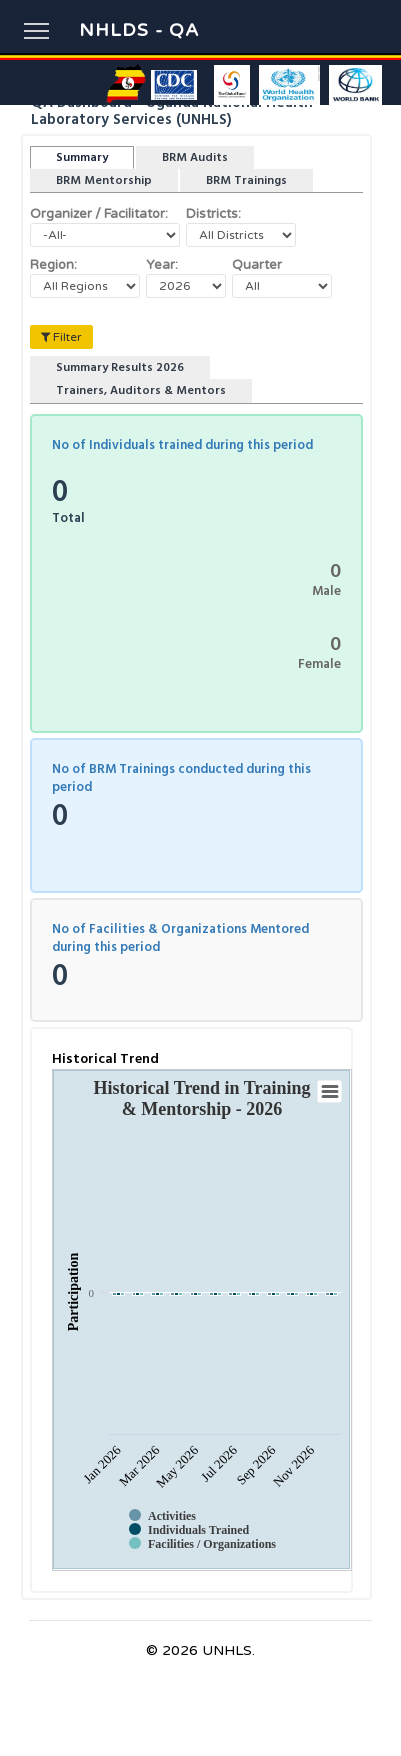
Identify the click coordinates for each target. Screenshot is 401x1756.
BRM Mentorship (104, 180)
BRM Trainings (246, 180)
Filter (61, 337)
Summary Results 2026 (120, 367)
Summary (82, 157)
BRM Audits (195, 157)
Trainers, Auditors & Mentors (141, 390)
